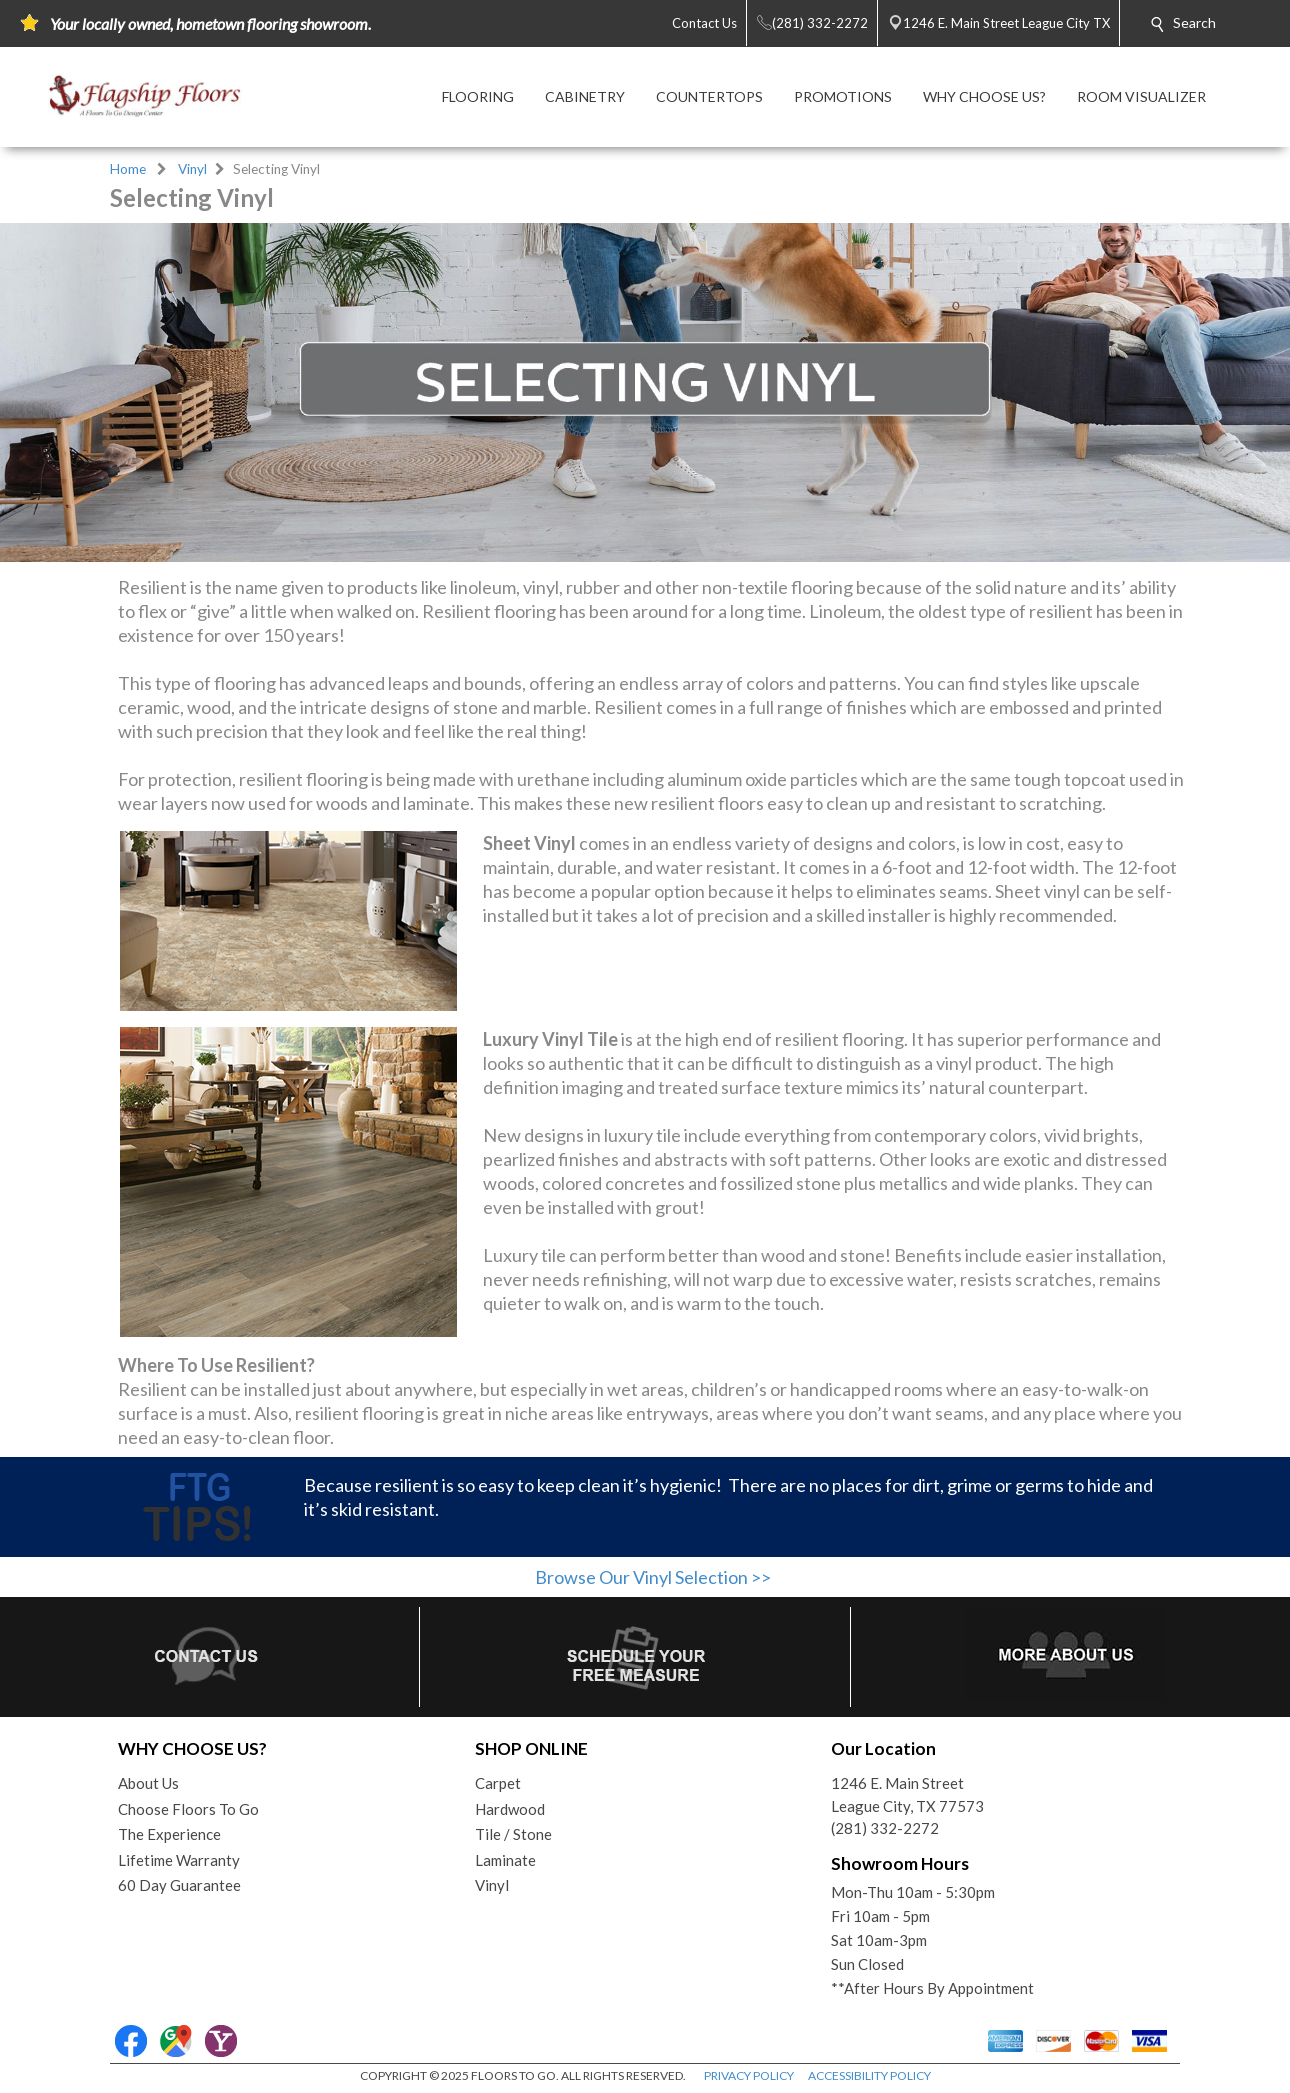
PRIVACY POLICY (749, 2075)
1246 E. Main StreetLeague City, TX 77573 (907, 1794)
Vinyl (192, 169)
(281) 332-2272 (885, 1828)
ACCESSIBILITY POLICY (869, 2075)
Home (128, 169)
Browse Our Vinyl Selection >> (653, 1577)
